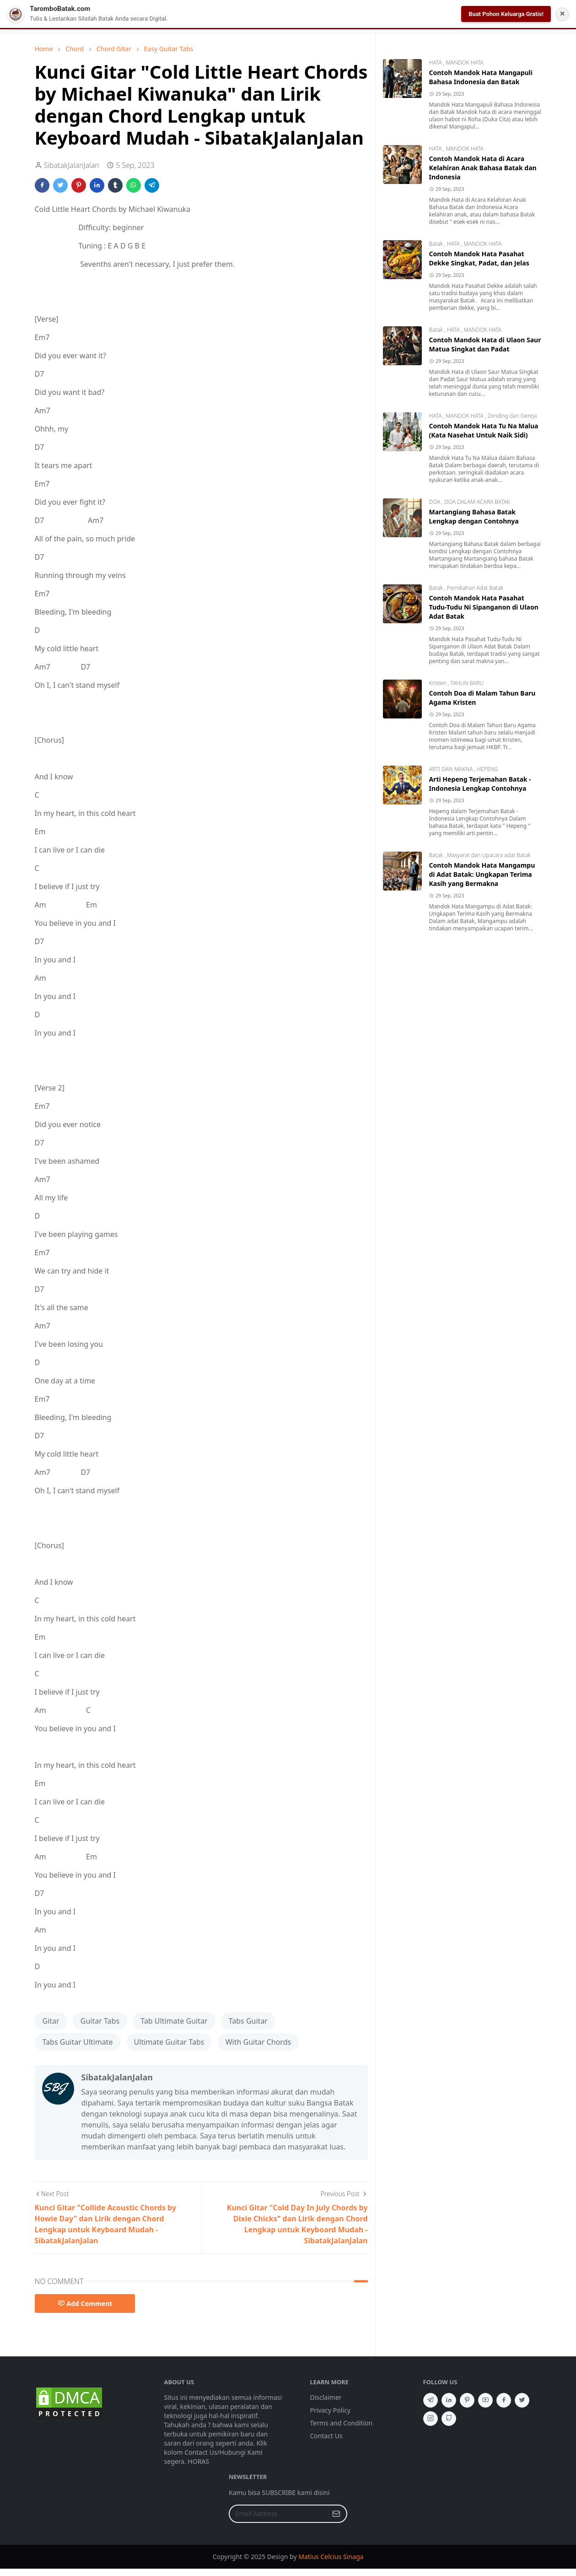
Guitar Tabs (100, 2021)
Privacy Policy (330, 2410)
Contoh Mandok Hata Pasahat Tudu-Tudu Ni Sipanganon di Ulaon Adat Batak (483, 607)
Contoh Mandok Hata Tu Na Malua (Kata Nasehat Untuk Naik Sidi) (483, 430)
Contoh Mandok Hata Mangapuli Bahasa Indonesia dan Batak (481, 77)
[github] (448, 2418)
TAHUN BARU (467, 683)
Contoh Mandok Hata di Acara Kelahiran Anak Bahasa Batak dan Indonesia (483, 167)
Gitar (51, 2021)
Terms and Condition (341, 2423)
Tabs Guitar (248, 2021)
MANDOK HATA (464, 62)
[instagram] (430, 2418)
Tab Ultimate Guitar (173, 2021)
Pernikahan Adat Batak (475, 588)
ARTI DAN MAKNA (451, 769)
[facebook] (503, 2400)
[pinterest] (467, 2400)
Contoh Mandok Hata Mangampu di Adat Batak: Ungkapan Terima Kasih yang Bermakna (482, 874)
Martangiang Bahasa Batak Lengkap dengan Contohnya (474, 516)
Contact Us (326, 2435)
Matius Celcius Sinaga (330, 2556)
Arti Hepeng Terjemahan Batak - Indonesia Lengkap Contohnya (480, 784)
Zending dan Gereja (512, 416)
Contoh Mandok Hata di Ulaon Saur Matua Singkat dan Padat (485, 344)
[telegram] (430, 2400)
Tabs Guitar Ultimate (78, 2042)
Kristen (438, 683)
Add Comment (85, 2303)
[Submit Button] (336, 2514)
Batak (437, 244)
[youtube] (485, 2400)
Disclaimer (326, 2397)
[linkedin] (448, 2400)
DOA (435, 502)
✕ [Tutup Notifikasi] (562, 13)
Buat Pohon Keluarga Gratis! (506, 14)
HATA (436, 62)
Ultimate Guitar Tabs (169, 2042)
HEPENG (487, 769)
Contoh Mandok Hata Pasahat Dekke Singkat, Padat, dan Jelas (479, 258)
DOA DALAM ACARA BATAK (477, 502)
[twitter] (522, 2400)
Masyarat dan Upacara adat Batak (489, 855)
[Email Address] (278, 2514)
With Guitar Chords (258, 2042)
